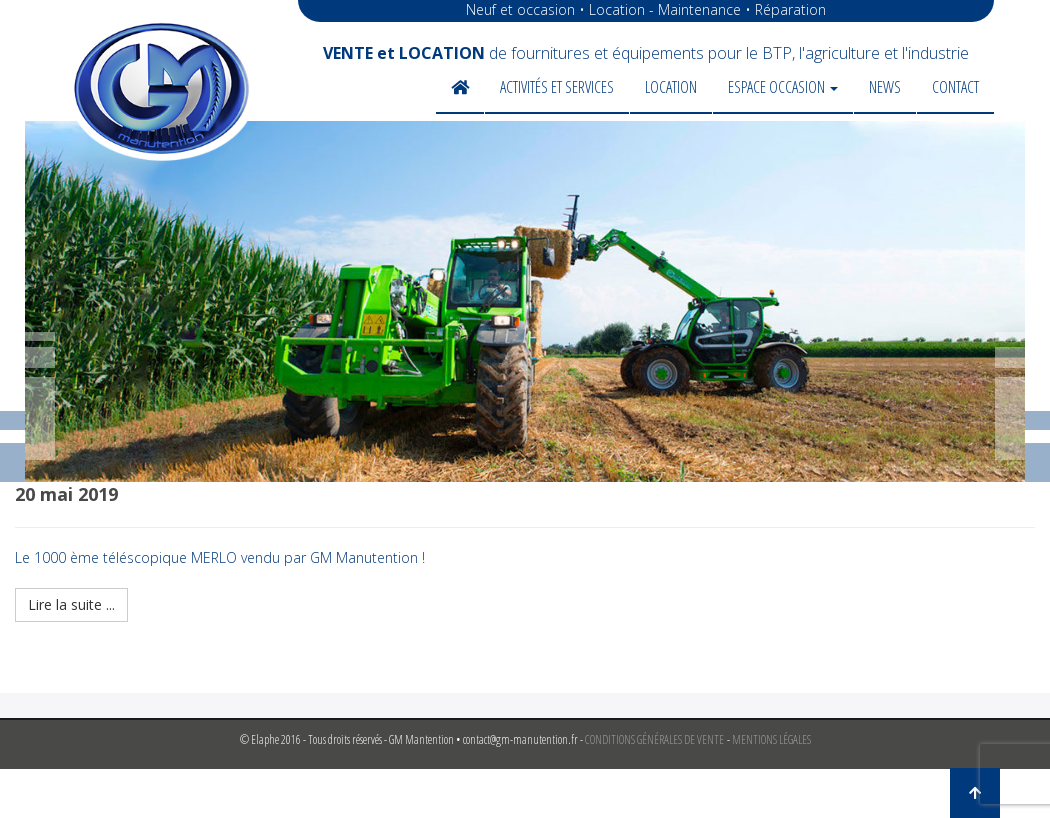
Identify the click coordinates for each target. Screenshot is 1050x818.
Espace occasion (783, 87)
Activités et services (557, 87)
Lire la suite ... (71, 604)
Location (671, 87)
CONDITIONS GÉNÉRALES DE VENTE (654, 739)
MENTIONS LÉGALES (771, 739)
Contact (955, 87)
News (885, 87)
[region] (525, 301)
